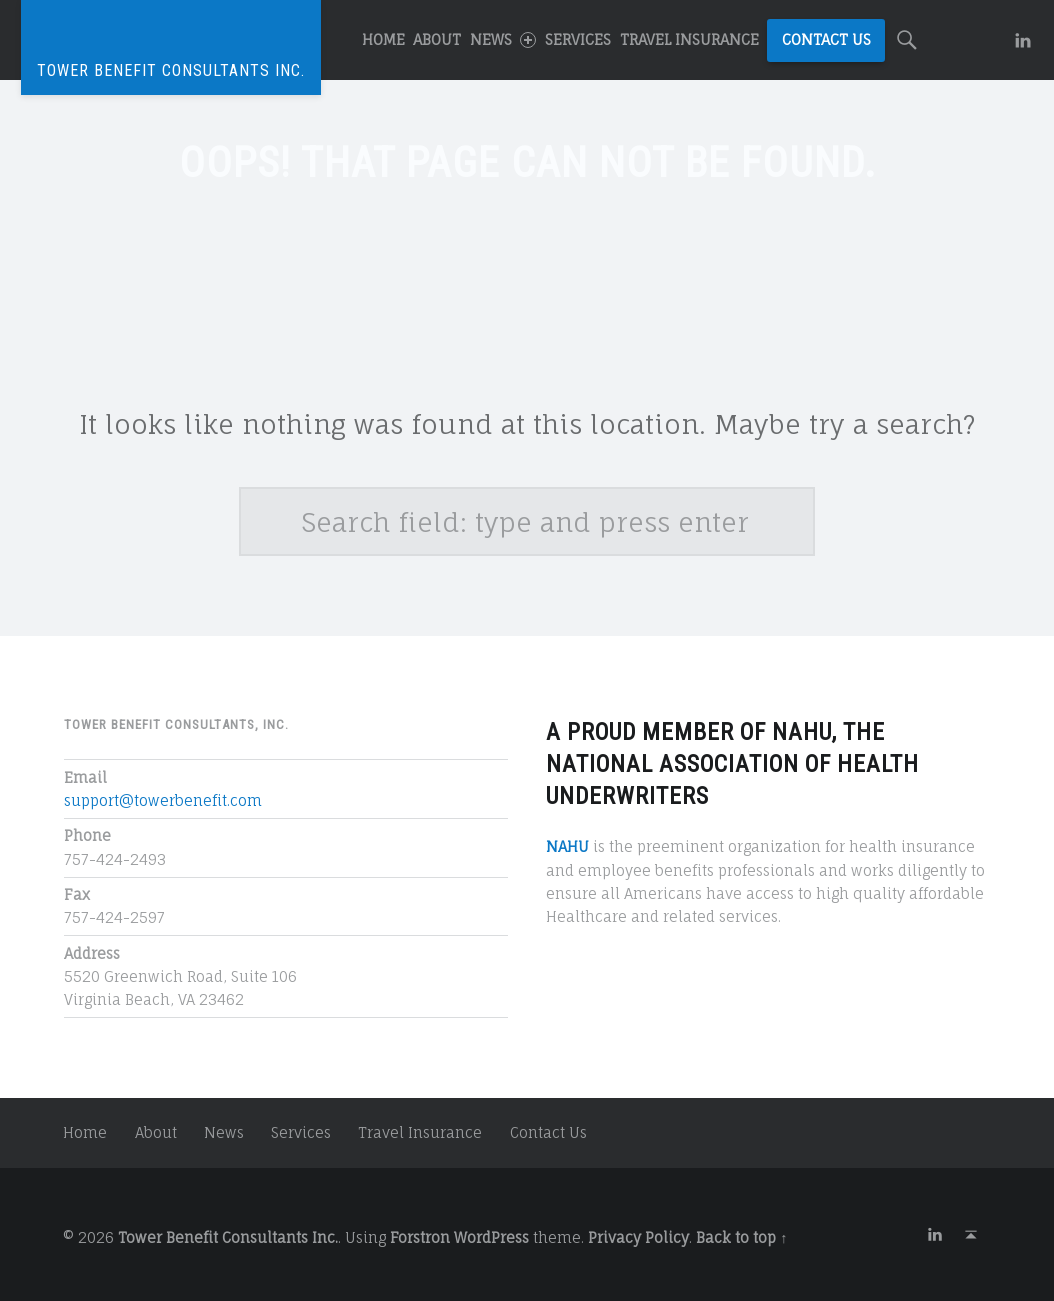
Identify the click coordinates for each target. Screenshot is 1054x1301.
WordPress (491, 1237)
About (437, 39)
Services (578, 39)
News (502, 39)
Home (383, 39)
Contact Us (826, 39)
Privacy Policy (638, 1237)
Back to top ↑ (741, 1237)
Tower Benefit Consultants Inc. (228, 1237)
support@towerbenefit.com (163, 800)
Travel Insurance (689, 39)
